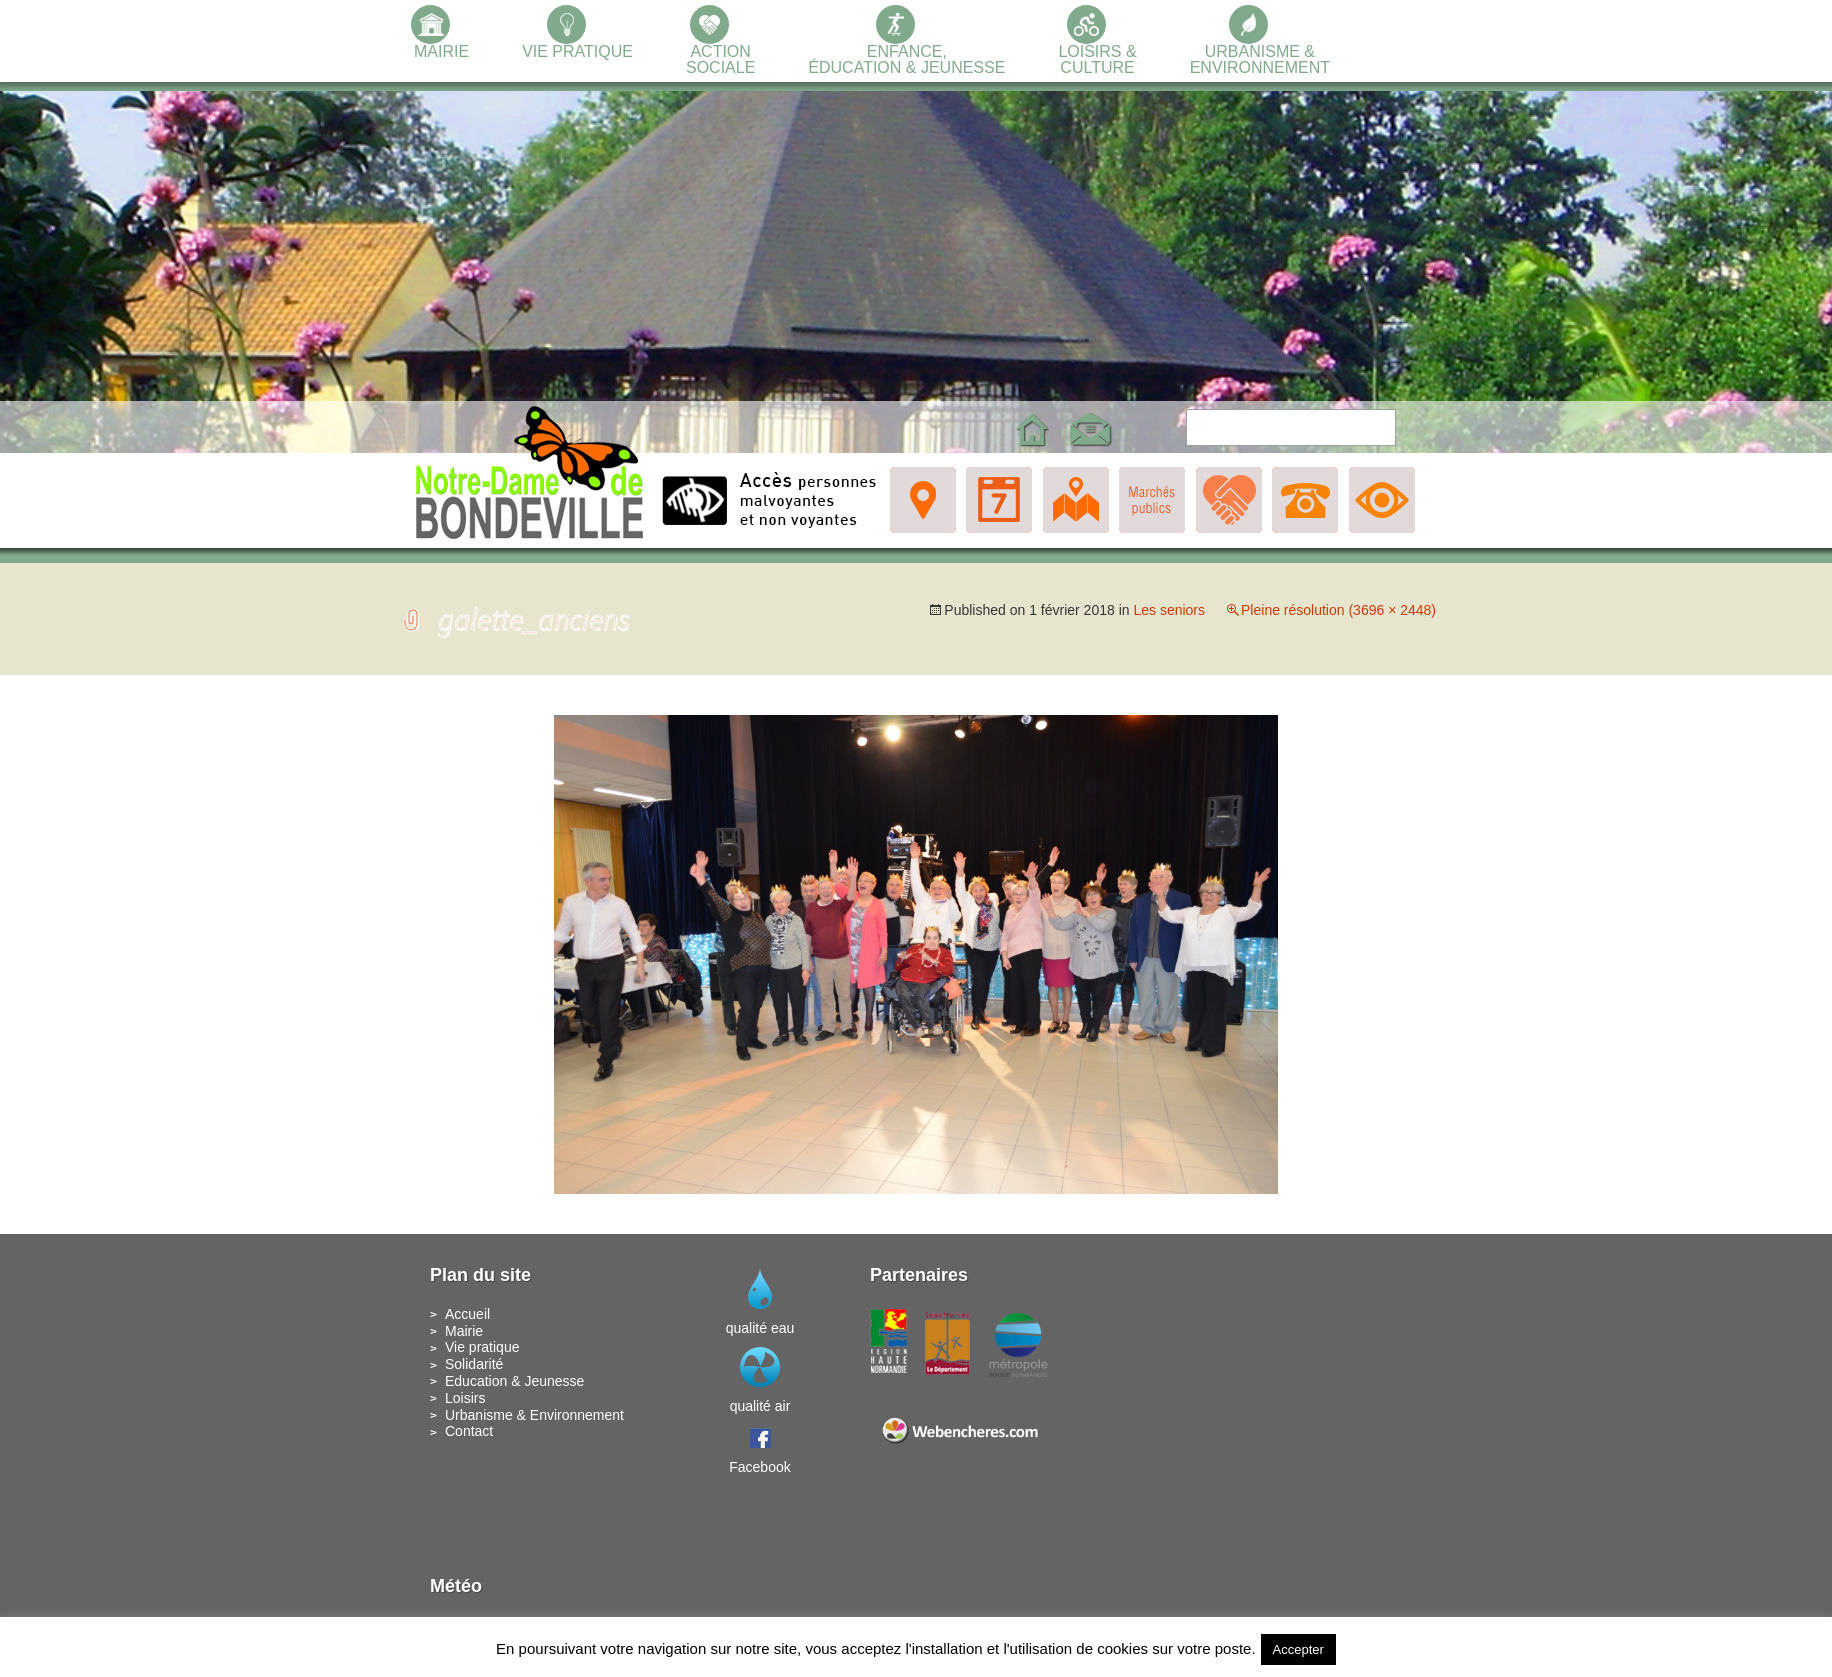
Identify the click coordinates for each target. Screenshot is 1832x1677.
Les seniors (1169, 610)
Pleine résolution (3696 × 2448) (1338, 610)
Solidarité (474, 1364)
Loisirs (465, 1398)
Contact (469, 1431)
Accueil (467, 1314)
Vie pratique (482, 1347)
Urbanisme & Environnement (534, 1415)
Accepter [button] (1298, 1649)
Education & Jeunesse (514, 1381)
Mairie (464, 1331)
